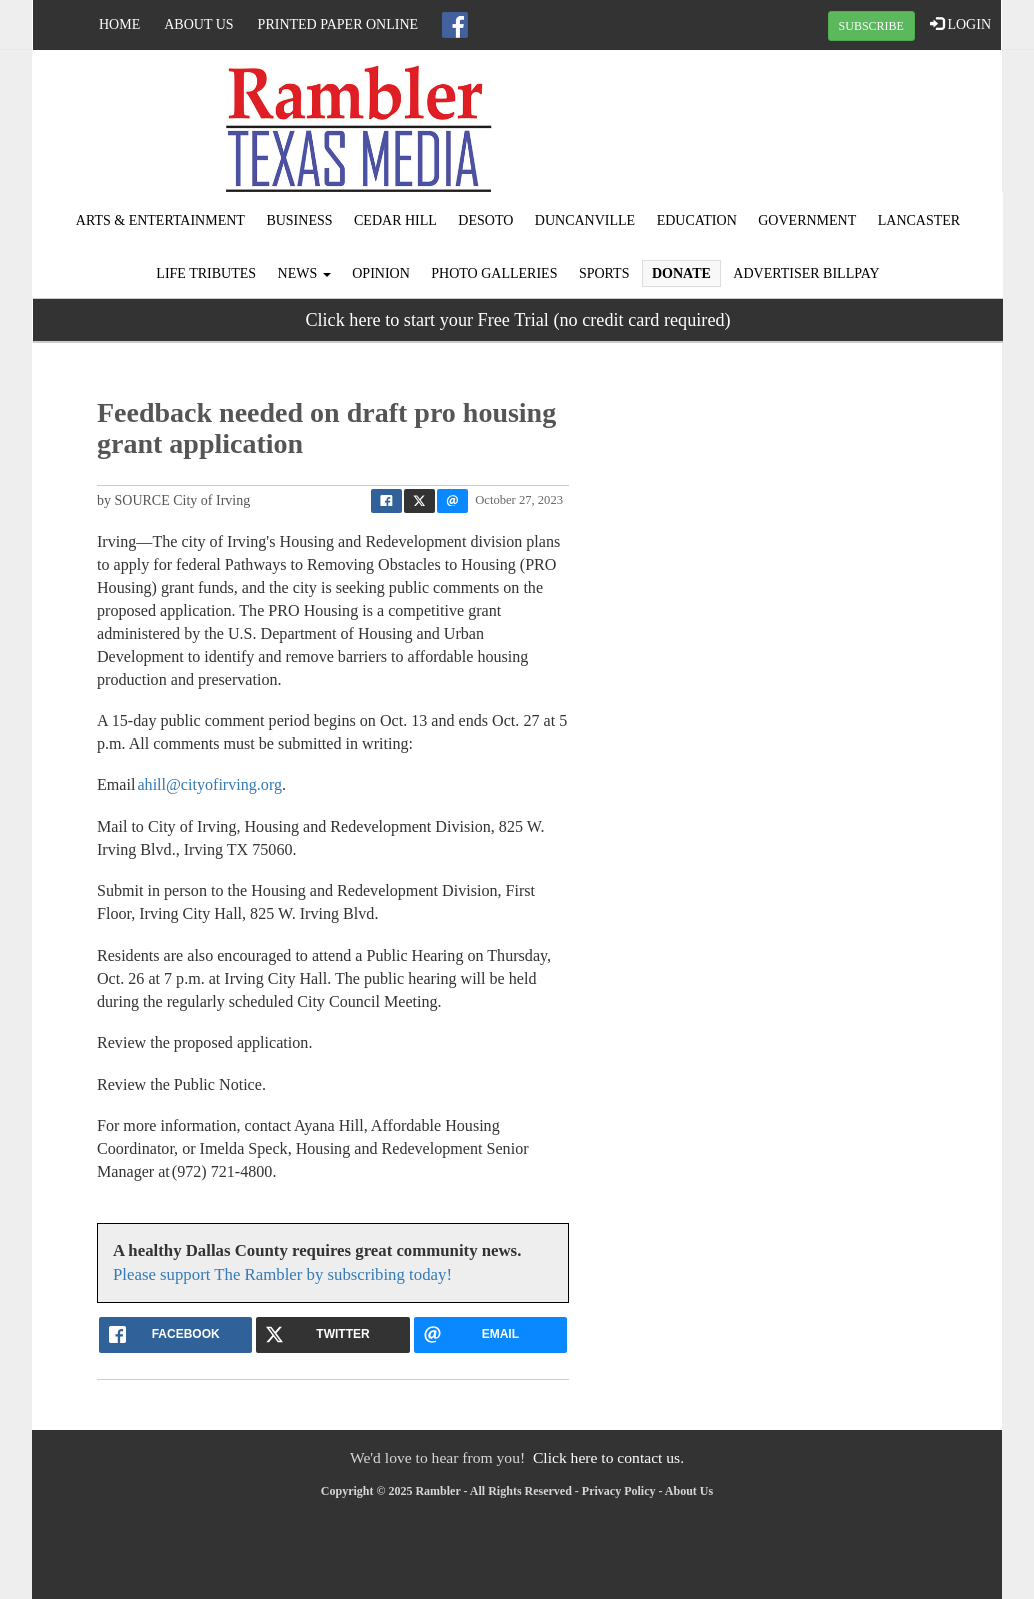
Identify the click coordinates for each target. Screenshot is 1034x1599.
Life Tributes (206, 273)
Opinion (381, 273)
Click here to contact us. (608, 1457)
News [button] (304, 273)
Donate (681, 273)
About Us (198, 24)
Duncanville (585, 220)
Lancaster (919, 220)
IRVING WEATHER (839, 125)
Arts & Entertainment (160, 220)
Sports (604, 273)
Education (697, 220)
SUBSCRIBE (871, 26)
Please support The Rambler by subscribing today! (282, 1274)
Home (119, 24)
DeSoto (485, 220)
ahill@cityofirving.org (209, 784)
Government (807, 220)
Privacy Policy (619, 1491)
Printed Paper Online (338, 24)
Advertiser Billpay (806, 273)
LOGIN (960, 24)
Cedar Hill (395, 220)
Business (299, 220)
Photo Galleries (494, 273)
